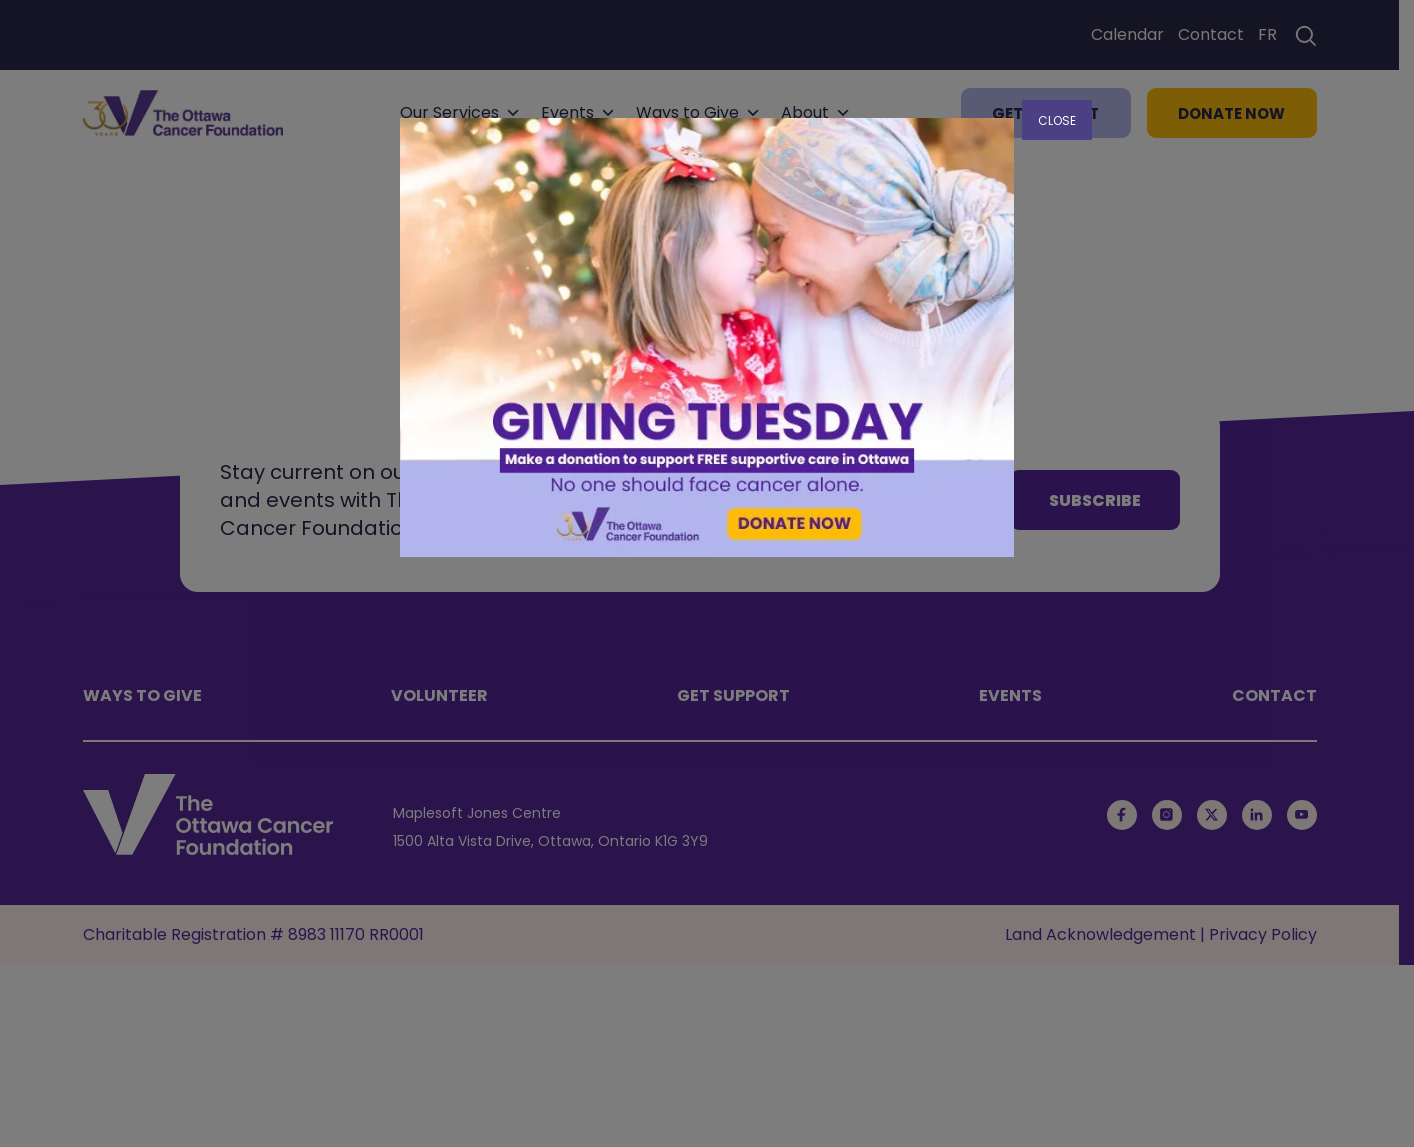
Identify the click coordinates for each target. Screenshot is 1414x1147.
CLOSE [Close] (1057, 120)
